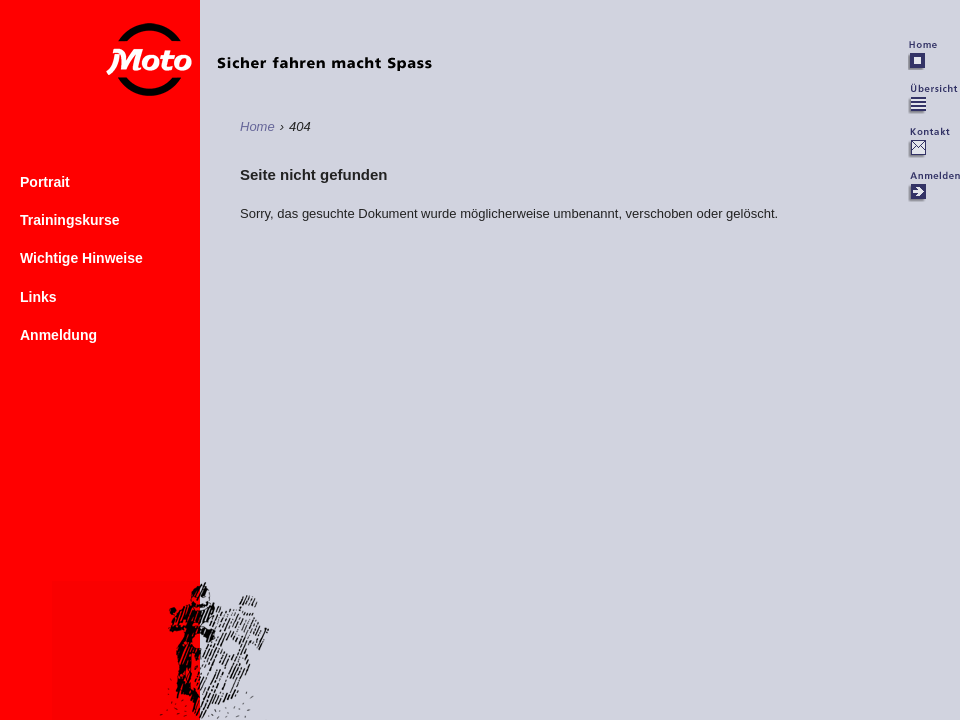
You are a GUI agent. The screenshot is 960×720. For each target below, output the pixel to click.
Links (38, 297)
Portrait (45, 182)
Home (330, 51)
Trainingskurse (70, 220)
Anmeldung (58, 335)
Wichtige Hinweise (81, 258)
